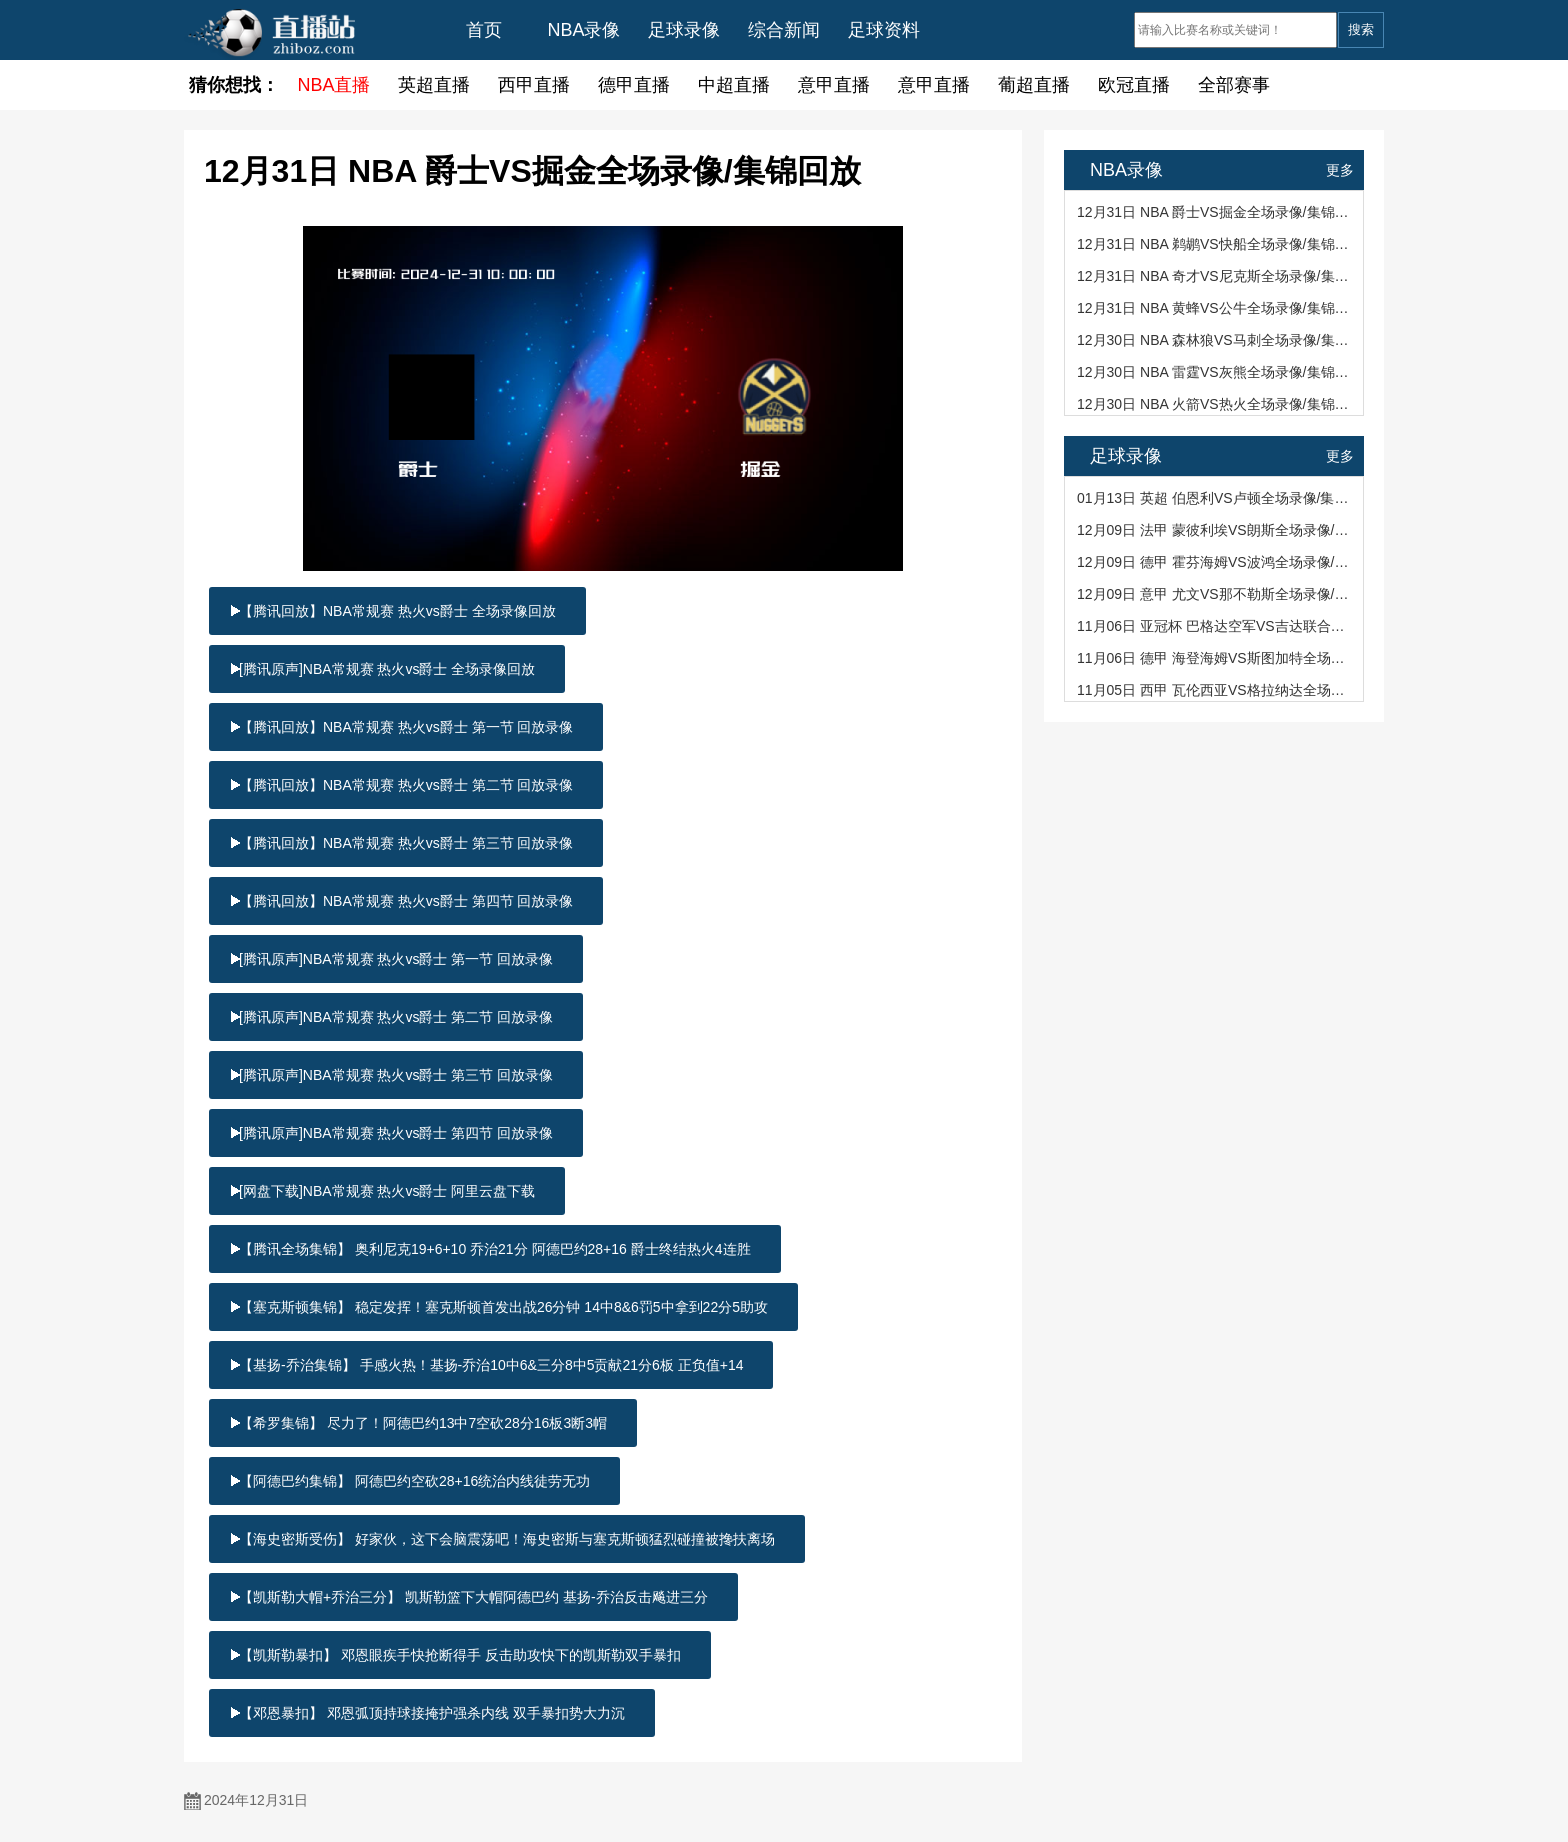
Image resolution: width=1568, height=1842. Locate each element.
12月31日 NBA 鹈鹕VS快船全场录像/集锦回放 (1215, 244)
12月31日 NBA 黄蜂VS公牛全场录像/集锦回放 (1215, 308)
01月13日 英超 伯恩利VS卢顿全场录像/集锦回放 (1215, 498)
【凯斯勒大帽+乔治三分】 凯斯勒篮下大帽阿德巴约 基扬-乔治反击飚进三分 (473, 1597)
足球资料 (884, 30)
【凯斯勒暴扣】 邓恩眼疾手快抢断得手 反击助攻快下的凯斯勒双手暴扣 (460, 1655)
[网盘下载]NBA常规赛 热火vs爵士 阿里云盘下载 (387, 1191)
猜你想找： (234, 85)
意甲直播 (834, 85)
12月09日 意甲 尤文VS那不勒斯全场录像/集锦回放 (1215, 594)
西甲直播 (534, 85)
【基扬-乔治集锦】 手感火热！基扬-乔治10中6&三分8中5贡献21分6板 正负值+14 (491, 1365)
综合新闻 (784, 30)
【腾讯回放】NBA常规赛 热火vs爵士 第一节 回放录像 (406, 727)
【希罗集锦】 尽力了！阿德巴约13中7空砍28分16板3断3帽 (423, 1423)
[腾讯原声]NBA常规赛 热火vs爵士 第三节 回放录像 (396, 1075)
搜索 (1361, 29)
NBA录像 (583, 30)
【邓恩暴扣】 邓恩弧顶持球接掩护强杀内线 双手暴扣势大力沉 (432, 1713)
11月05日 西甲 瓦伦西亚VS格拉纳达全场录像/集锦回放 (1215, 690)
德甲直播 (634, 85)
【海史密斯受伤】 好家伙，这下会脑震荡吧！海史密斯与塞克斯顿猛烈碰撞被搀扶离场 (507, 1539)
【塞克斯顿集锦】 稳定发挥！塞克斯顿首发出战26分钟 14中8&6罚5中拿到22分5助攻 (503, 1307)
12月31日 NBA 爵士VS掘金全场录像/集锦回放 (1215, 212)
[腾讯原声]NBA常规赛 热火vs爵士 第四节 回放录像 (396, 1133)
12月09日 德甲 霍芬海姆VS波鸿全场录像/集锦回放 (1215, 562)
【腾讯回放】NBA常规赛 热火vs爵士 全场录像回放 (397, 611)
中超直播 (734, 85)
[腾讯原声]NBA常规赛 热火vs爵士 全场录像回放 (387, 669)
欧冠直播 (1134, 85)
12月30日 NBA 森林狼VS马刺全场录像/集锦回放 (1215, 340)
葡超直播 (1034, 85)
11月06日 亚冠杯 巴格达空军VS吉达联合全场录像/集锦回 (1215, 626)
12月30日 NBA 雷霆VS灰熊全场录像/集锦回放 (1215, 372)
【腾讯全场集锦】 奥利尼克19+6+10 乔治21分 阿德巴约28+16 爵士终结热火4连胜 (495, 1249)
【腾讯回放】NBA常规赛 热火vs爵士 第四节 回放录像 (406, 901)
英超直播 (434, 85)
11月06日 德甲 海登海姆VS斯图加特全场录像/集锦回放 (1215, 658)
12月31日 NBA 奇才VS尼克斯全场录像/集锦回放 (1215, 276)
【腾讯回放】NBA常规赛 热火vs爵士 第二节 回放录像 (406, 785)
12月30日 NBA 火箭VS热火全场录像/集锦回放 (1215, 404)
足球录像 (684, 30)
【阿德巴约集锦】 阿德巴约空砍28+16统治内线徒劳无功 (414, 1481)
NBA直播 (333, 85)
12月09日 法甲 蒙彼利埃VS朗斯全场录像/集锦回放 (1215, 530)
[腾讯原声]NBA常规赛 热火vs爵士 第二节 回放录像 (396, 1017)
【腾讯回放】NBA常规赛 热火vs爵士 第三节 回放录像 (406, 843)
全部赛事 (1234, 85)
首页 (484, 30)
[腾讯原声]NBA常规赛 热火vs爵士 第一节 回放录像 (396, 959)
